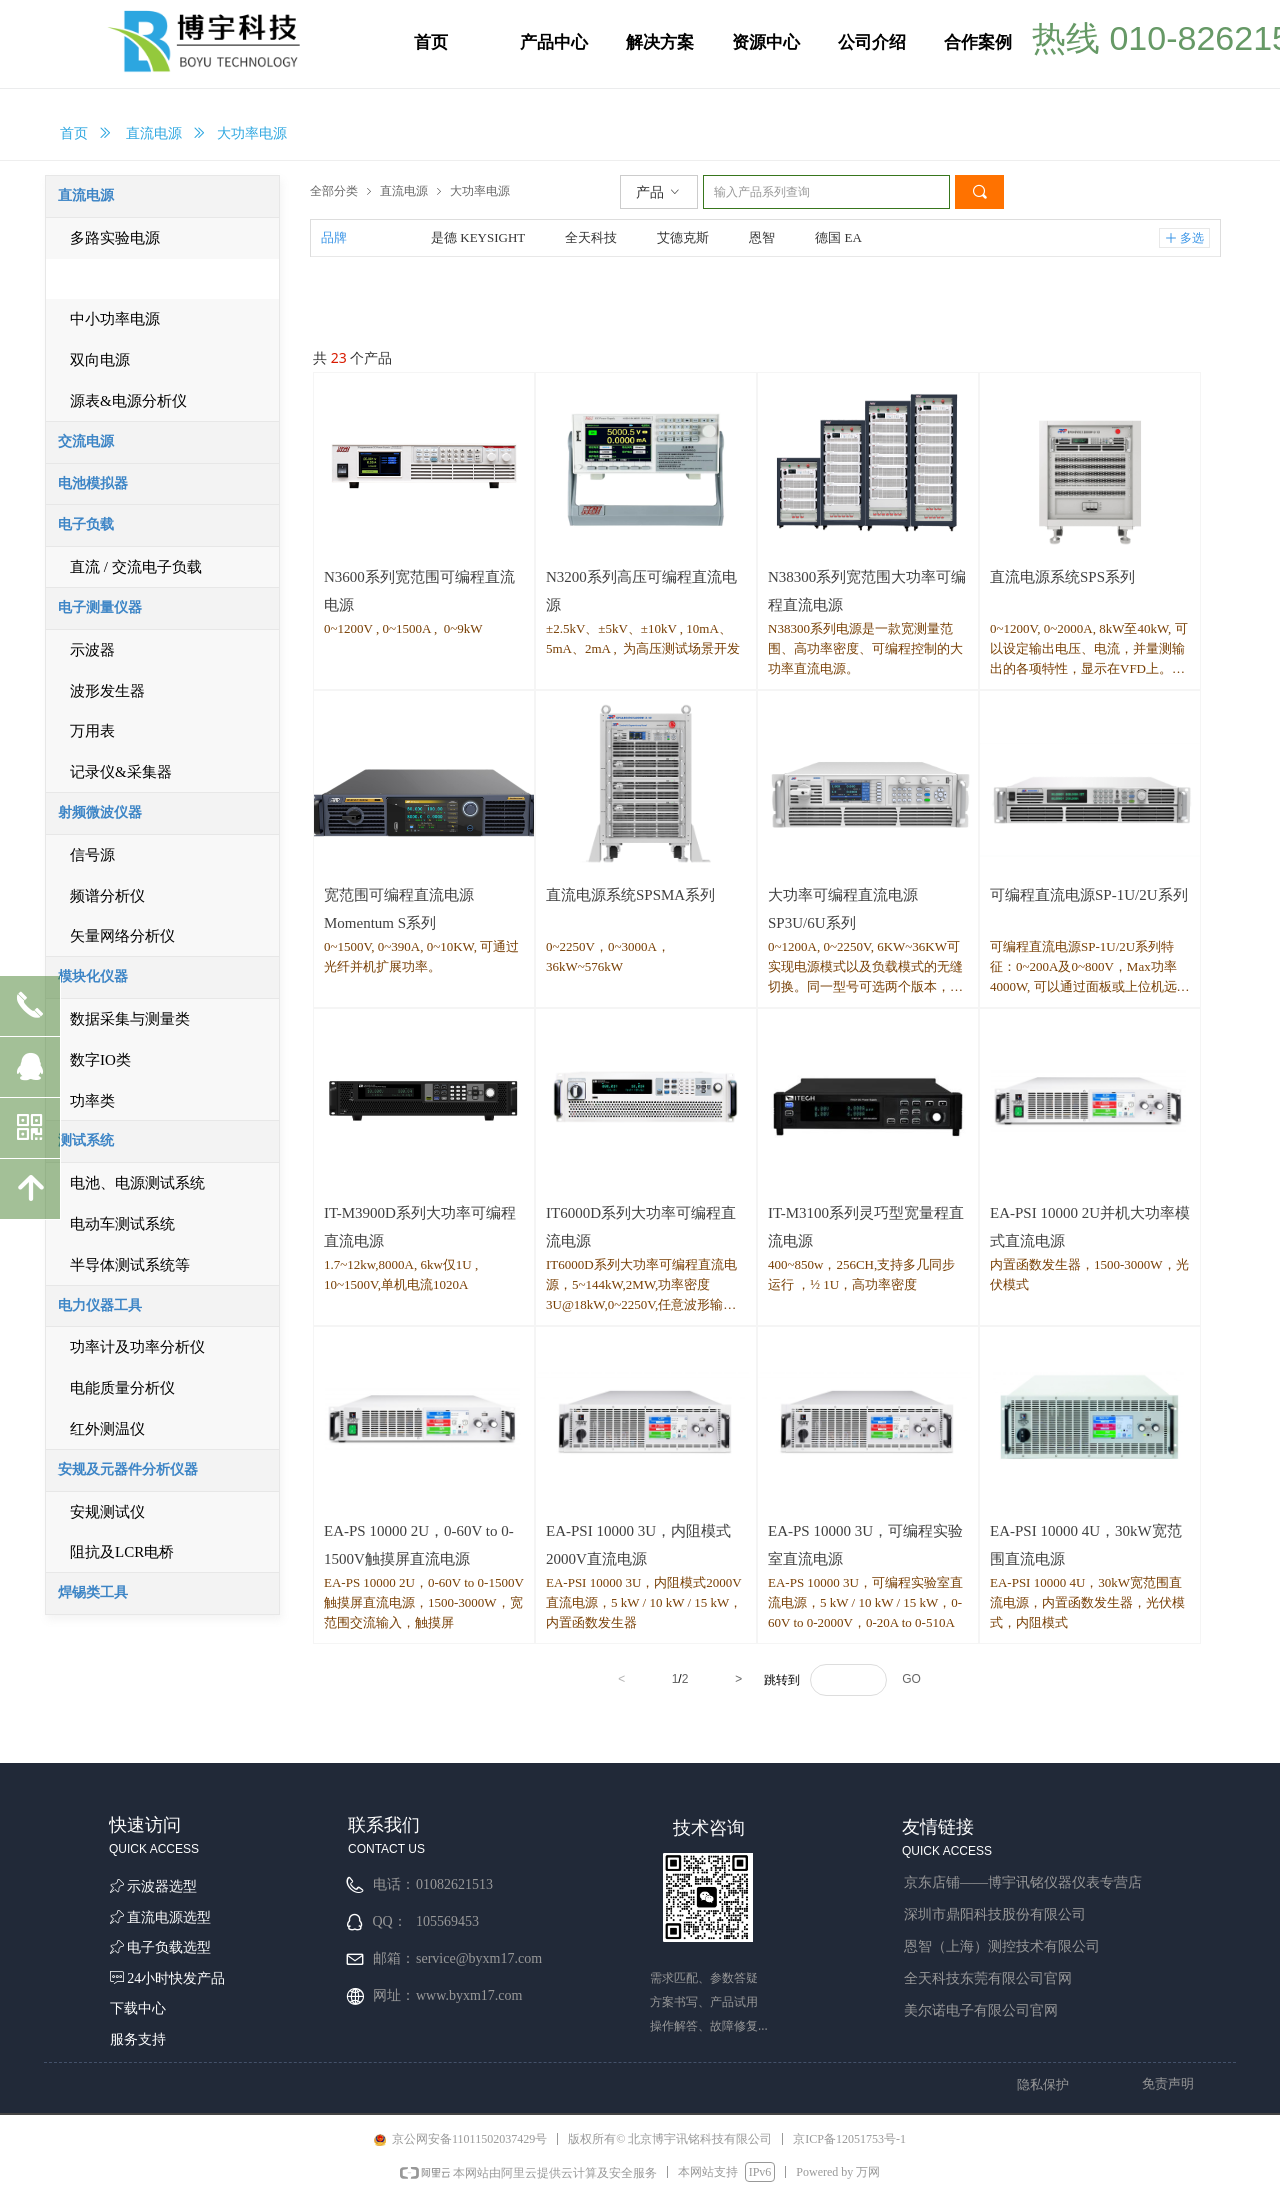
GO (911, 1679)
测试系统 (86, 1140)
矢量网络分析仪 (122, 936)
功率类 (92, 1101)
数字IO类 (100, 1060)
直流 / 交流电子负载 (136, 567)
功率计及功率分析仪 (137, 1347)
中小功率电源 (115, 319)
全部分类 (334, 190)
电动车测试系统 (122, 1224)
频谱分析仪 (107, 896)
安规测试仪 (107, 1512)
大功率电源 (480, 190)
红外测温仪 (107, 1429)
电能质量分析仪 (122, 1388)
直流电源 (154, 133)
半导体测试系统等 (130, 1265)
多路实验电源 (115, 238)
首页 (74, 133)
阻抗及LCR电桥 (122, 1552)
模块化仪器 (93, 976)
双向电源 (100, 360)
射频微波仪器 (100, 812)
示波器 (92, 650)
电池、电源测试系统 (137, 1183)
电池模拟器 (93, 483)
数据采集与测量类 (130, 1019)
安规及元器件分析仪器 (128, 1469)
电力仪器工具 (100, 1305)
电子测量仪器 (100, 607)
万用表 (92, 731)
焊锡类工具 (93, 1592)
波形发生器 (107, 691)
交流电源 (86, 441)
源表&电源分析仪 (128, 401)
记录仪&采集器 (121, 772)
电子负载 (86, 524)
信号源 (92, 855)
